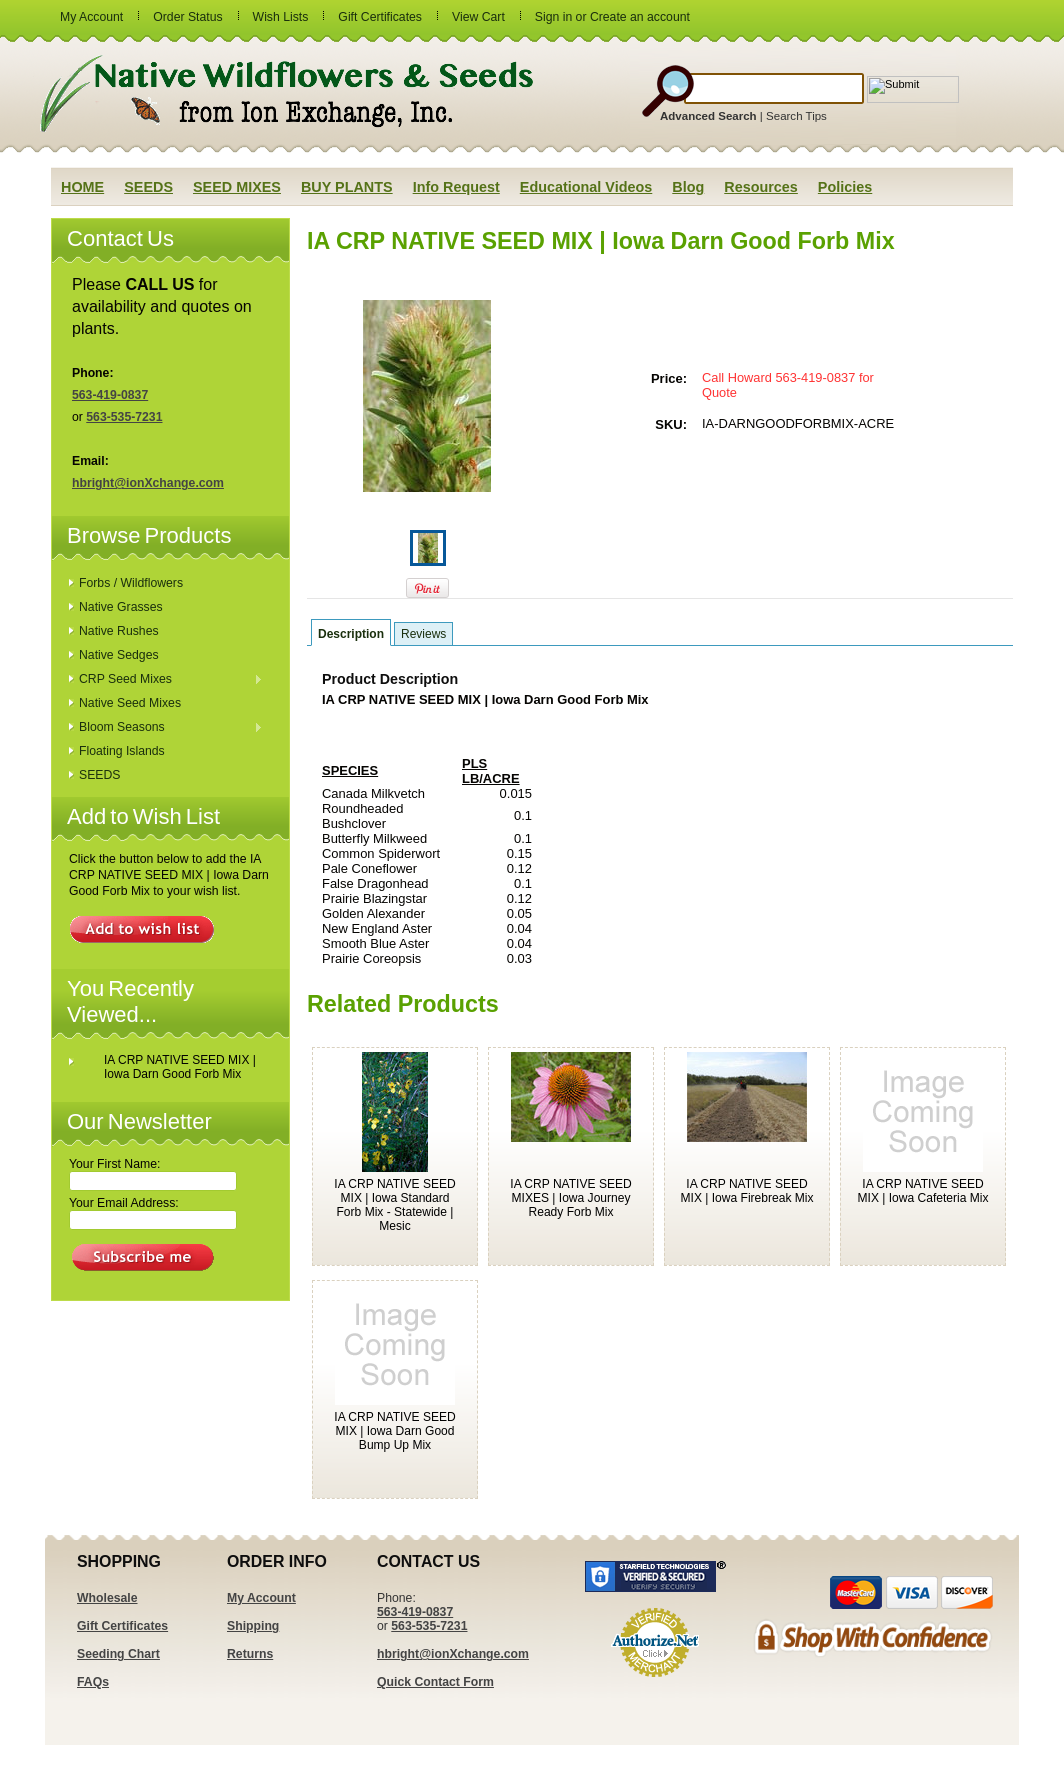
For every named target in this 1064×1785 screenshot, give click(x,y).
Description (351, 634)
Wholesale (107, 1598)
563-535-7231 (124, 417)
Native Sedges (119, 655)
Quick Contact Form (435, 1682)
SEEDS (99, 775)
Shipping (253, 1626)
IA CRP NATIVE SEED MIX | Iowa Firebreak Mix (747, 1191)
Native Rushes (119, 631)
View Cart (478, 17)
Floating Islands (122, 751)
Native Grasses (121, 607)
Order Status (187, 17)
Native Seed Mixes (130, 703)
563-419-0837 (110, 395)
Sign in (553, 17)
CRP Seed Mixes (166, 680)
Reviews (423, 634)
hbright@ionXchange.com (148, 483)
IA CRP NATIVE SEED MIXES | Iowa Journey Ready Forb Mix (570, 1198)
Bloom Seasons (166, 728)
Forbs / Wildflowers (131, 583)
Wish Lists (281, 17)
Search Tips (796, 116)
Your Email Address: (124, 1203)
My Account (91, 17)
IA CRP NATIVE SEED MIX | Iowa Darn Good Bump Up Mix (394, 1431)
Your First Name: (114, 1164)
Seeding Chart (118, 1654)
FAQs (93, 1682)
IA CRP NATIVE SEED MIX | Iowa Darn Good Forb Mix (180, 1067)
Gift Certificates (380, 17)
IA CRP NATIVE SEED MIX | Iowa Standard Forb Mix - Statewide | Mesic (394, 1205)
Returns (250, 1654)
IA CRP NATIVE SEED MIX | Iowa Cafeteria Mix (923, 1191)
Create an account (640, 17)
